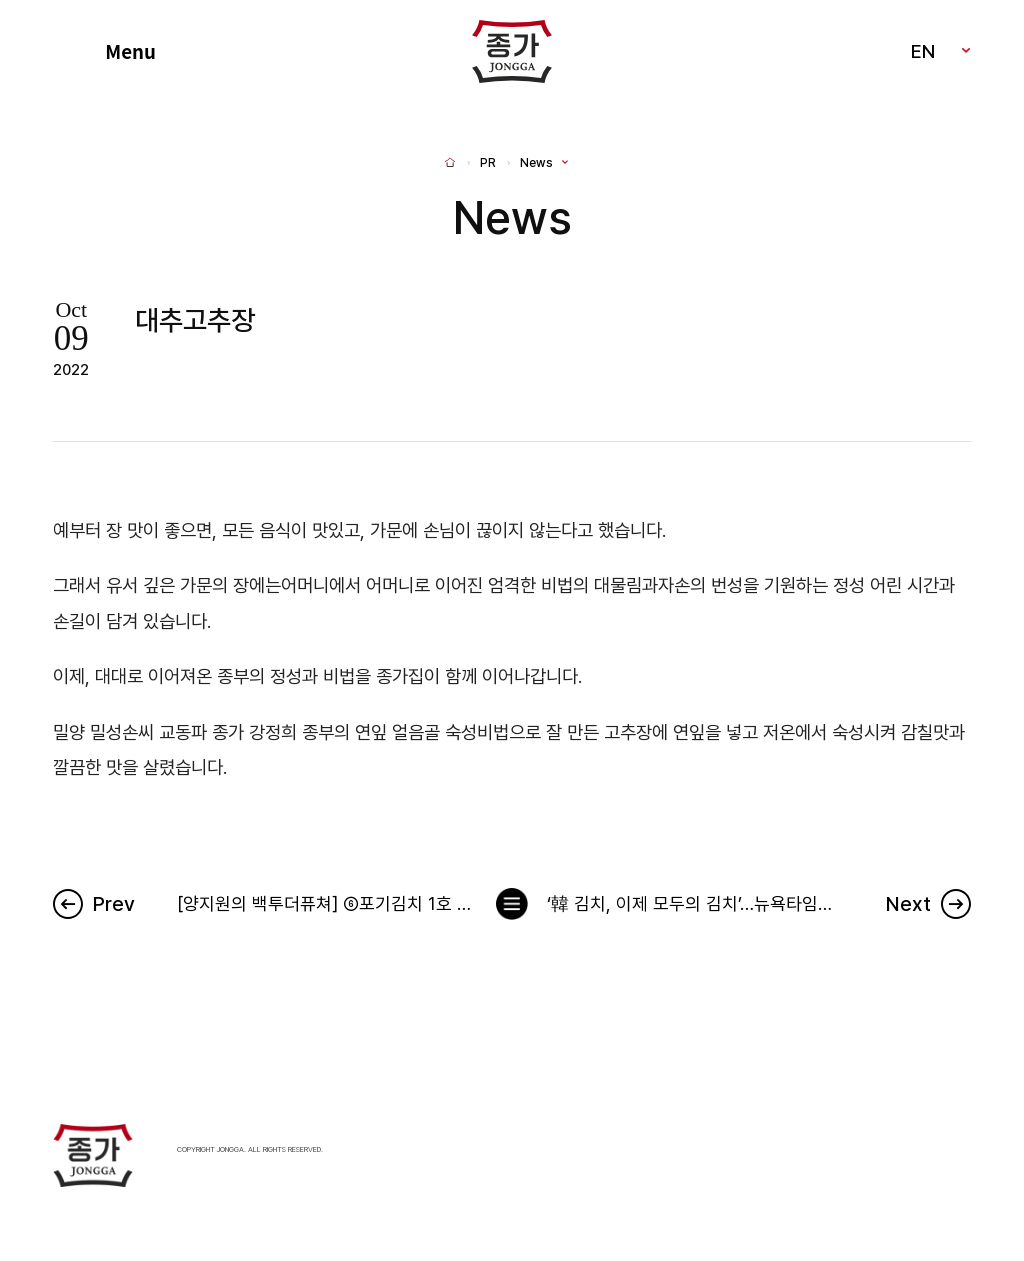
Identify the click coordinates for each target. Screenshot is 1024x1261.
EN (923, 51)
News (536, 163)
